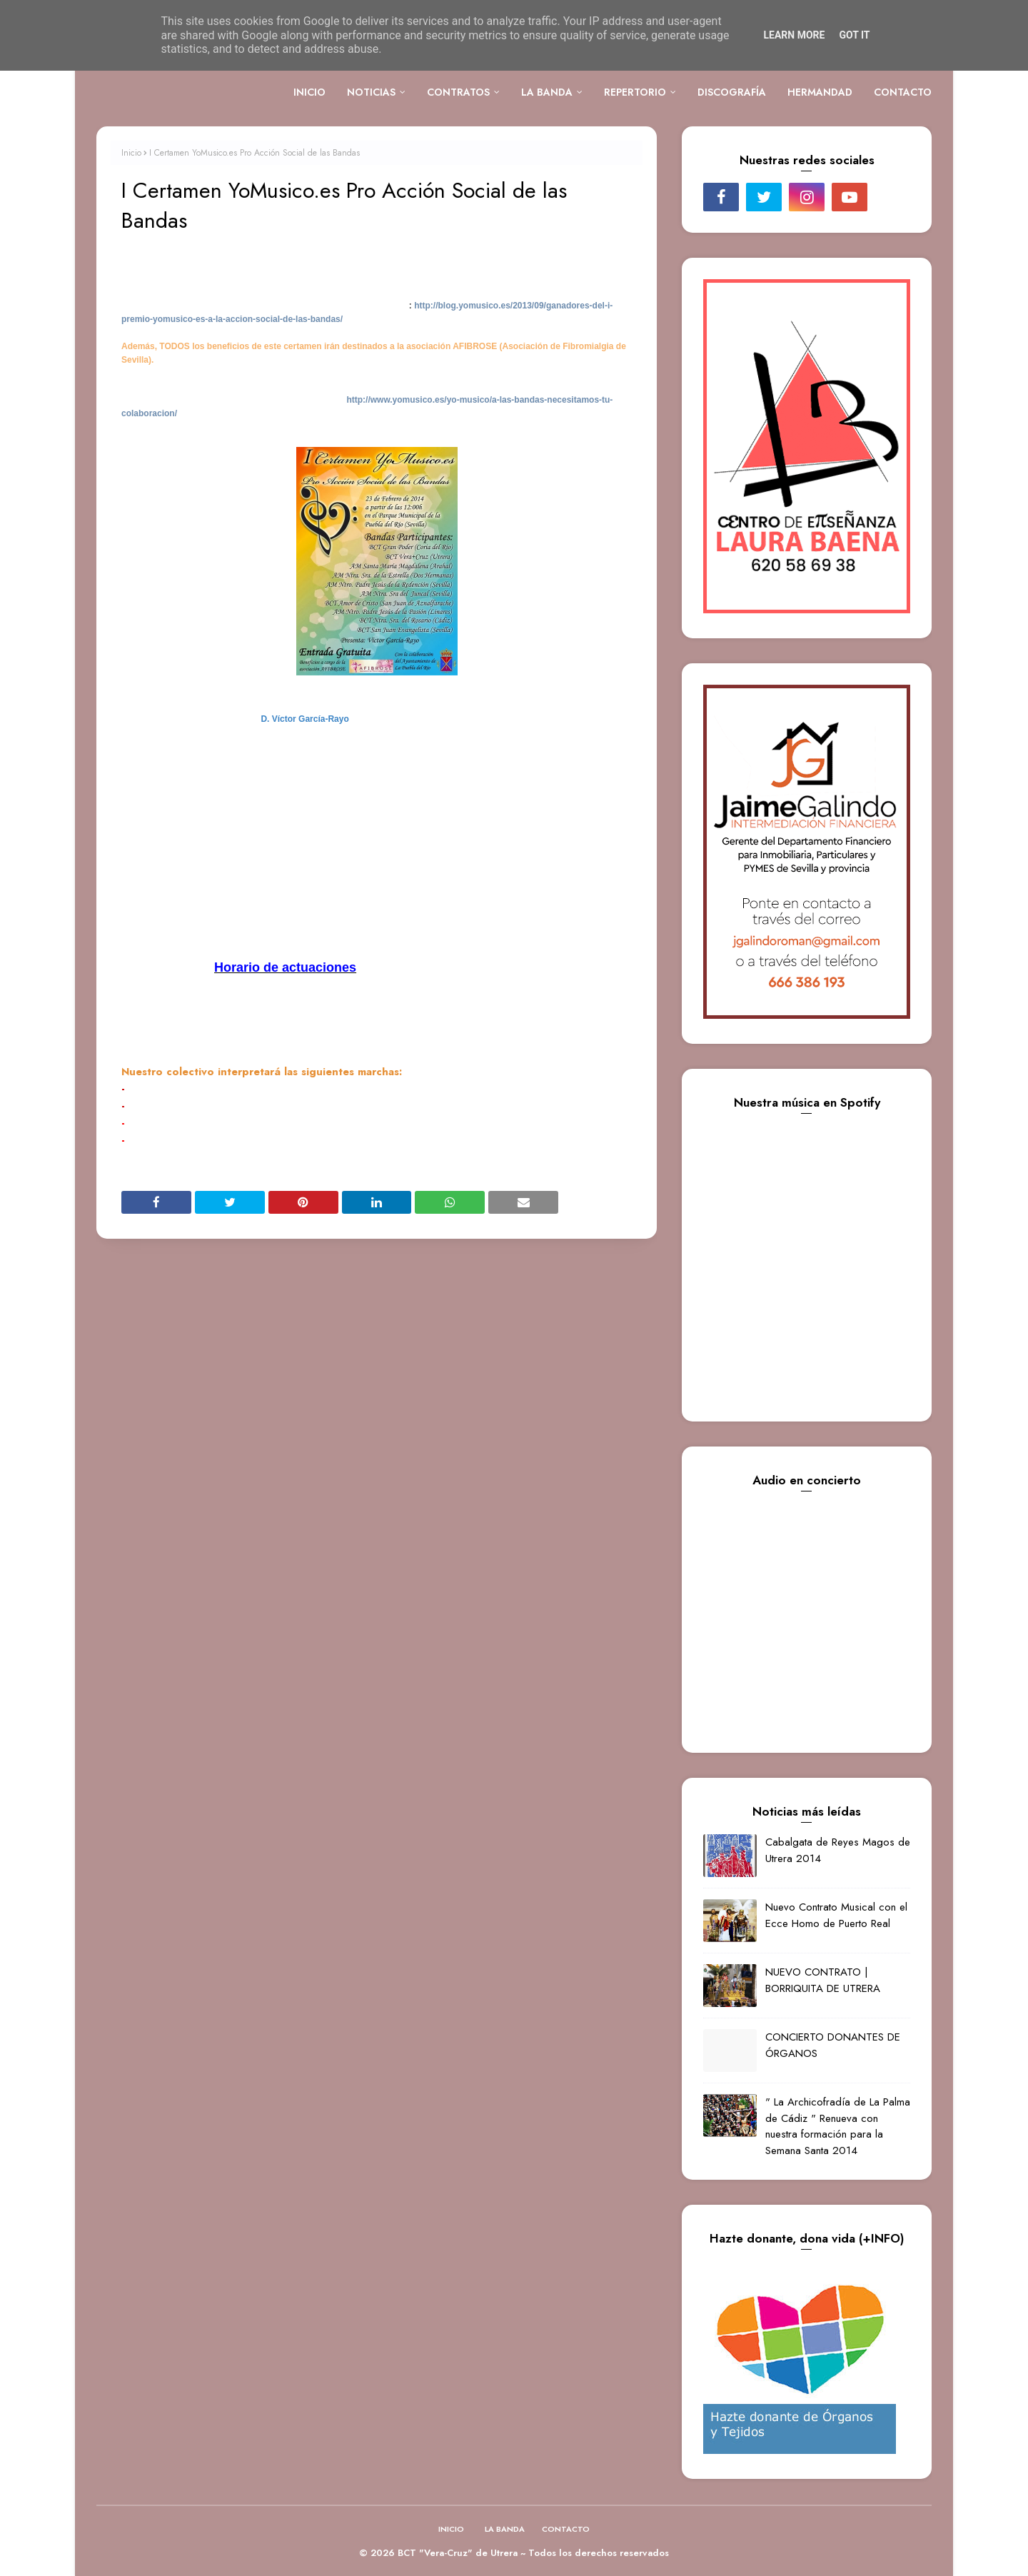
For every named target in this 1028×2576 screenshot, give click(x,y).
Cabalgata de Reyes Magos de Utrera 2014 (837, 1850)
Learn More (794, 35)
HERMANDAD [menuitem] (819, 92)
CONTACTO (566, 2529)
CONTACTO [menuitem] (903, 92)
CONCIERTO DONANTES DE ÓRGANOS (832, 2045)
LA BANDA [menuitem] (547, 92)
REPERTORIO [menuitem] (635, 92)
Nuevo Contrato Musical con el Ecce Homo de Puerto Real (836, 1915)
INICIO (451, 2529)
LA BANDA (505, 2529)
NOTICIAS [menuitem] (371, 92)
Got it (854, 35)
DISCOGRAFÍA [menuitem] (731, 92)
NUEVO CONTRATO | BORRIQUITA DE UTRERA (822, 1980)
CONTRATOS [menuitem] (458, 92)
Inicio (131, 152)
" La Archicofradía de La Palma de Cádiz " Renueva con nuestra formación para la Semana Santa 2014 (837, 2126)
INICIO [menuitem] (309, 92)
